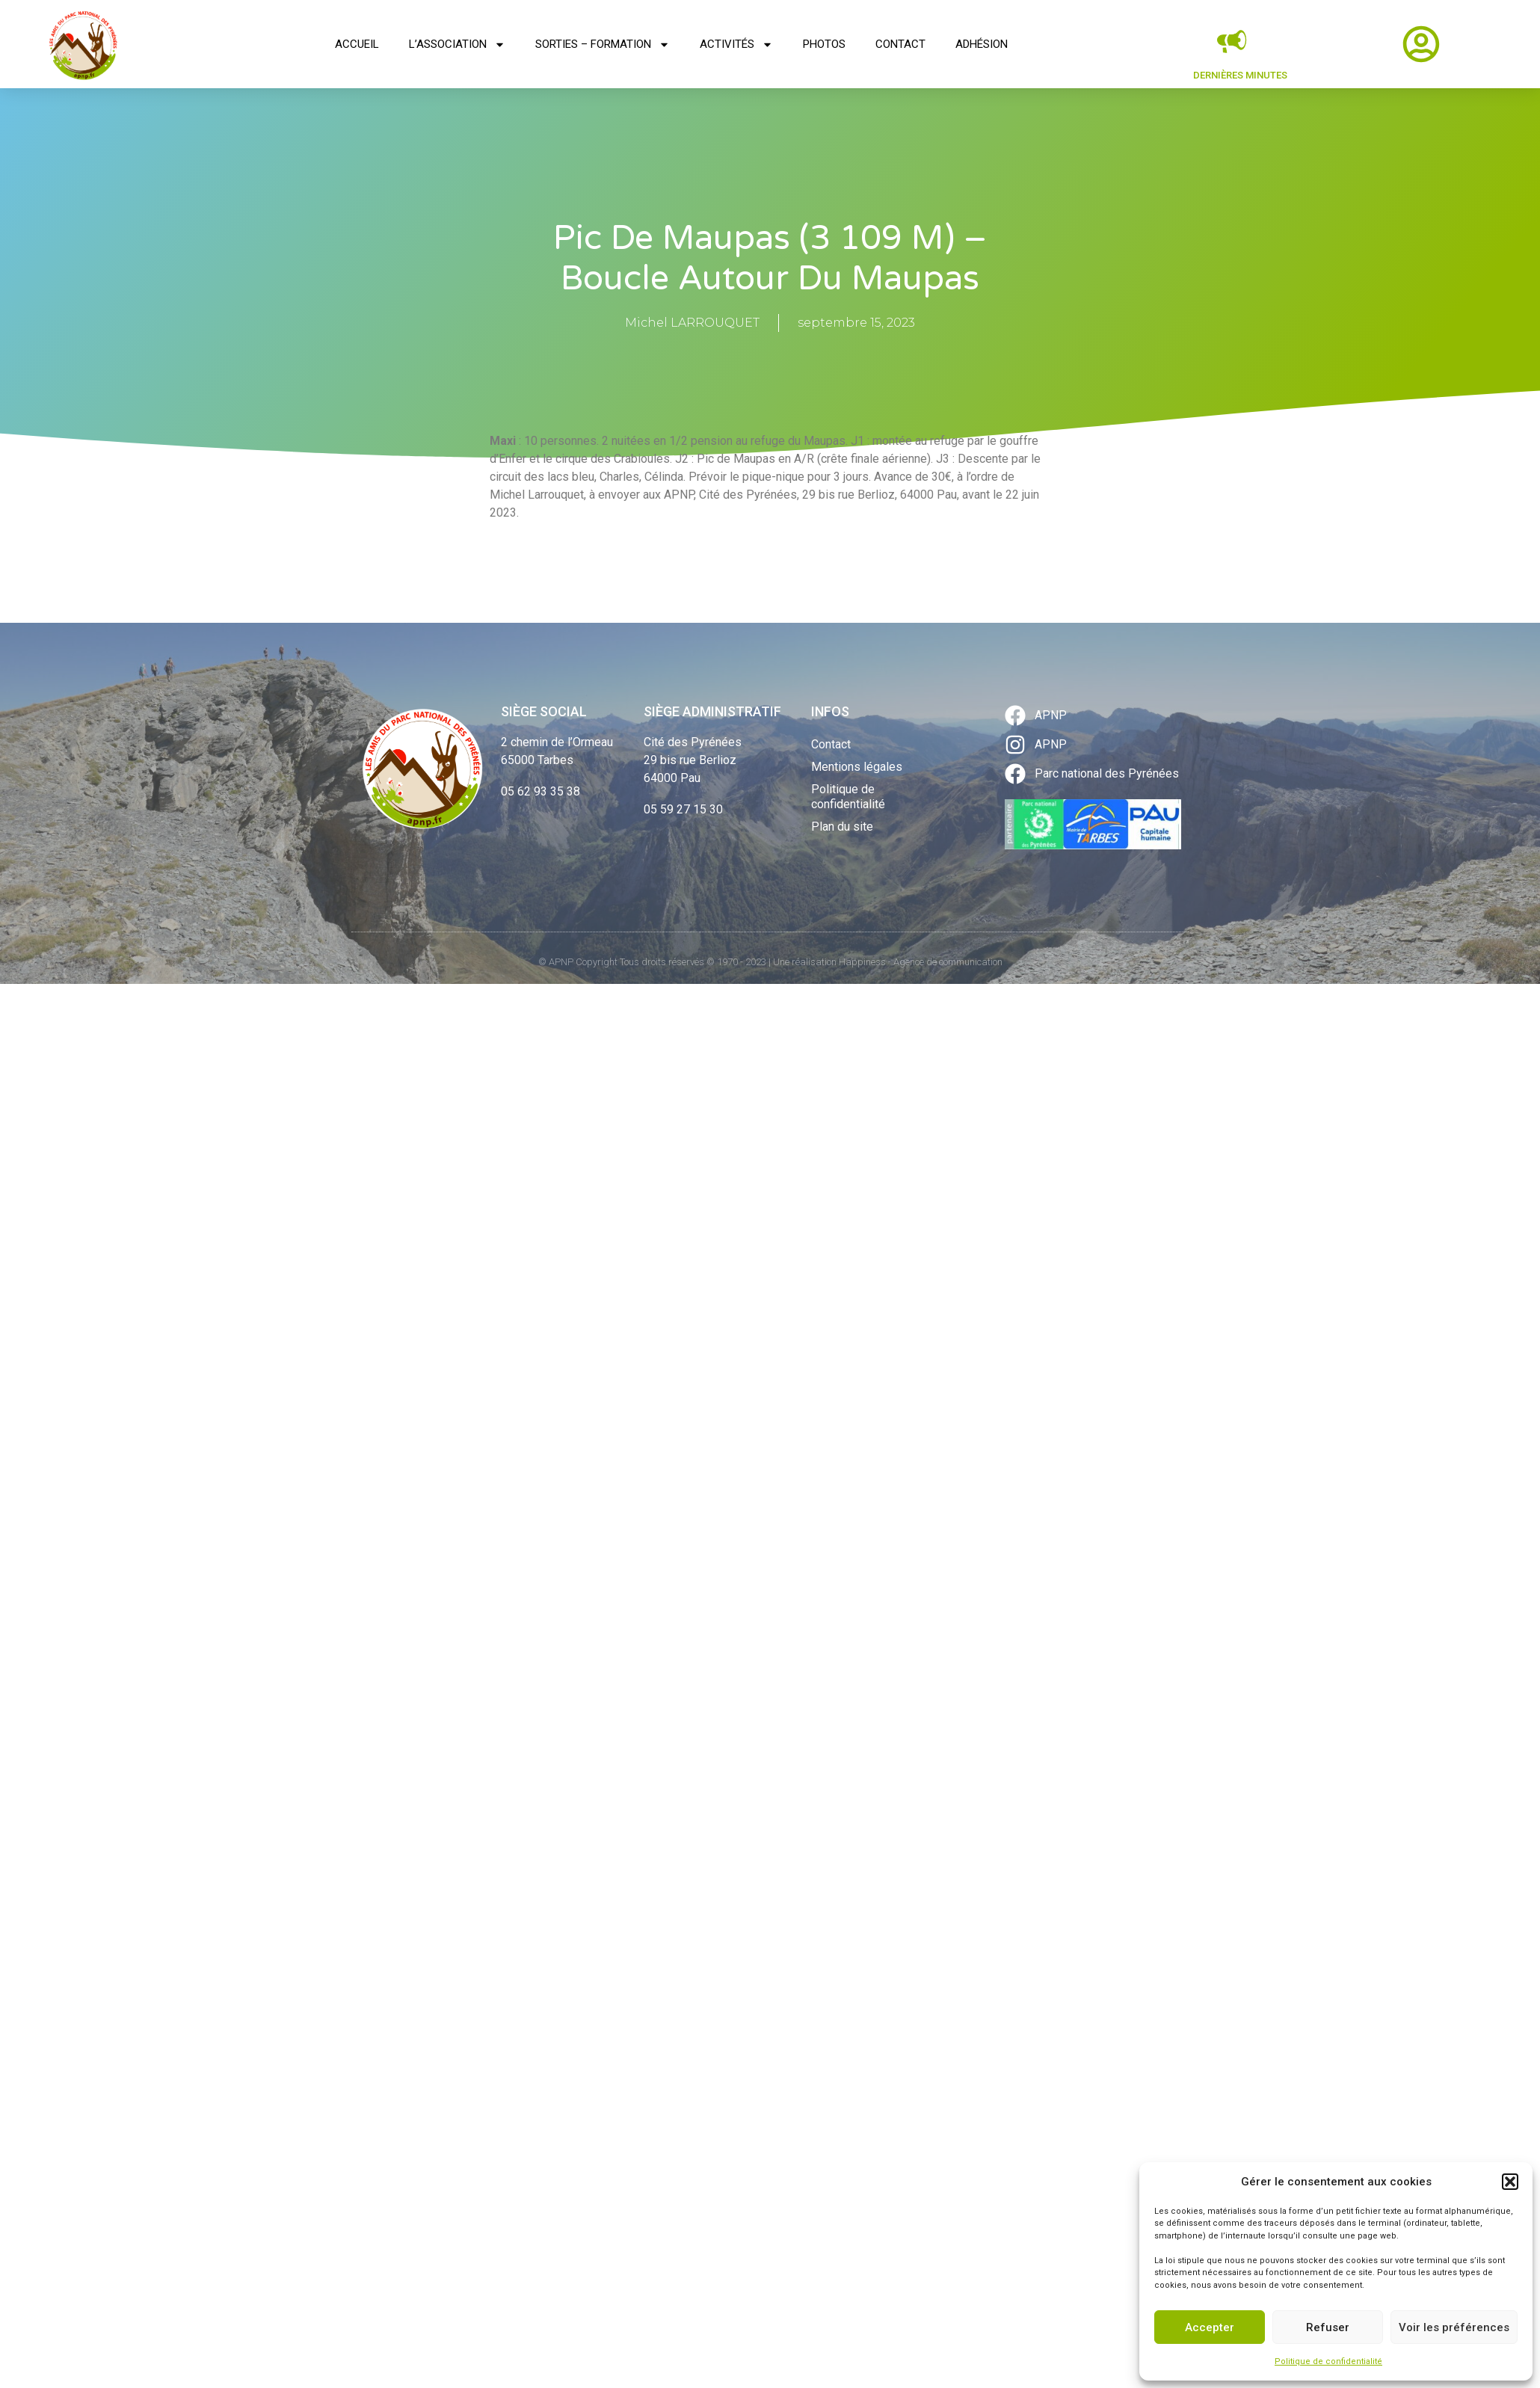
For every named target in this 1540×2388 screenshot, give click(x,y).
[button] (1510, 2181)
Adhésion (981, 44)
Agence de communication (947, 961)
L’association (457, 44)
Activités (736, 44)
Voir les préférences (1454, 2327)
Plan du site (842, 826)
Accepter (1209, 2327)
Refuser (1327, 2327)
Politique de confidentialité (1328, 2361)
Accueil (357, 44)
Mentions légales (856, 767)
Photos (824, 44)
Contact (900, 44)
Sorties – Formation (602, 44)
